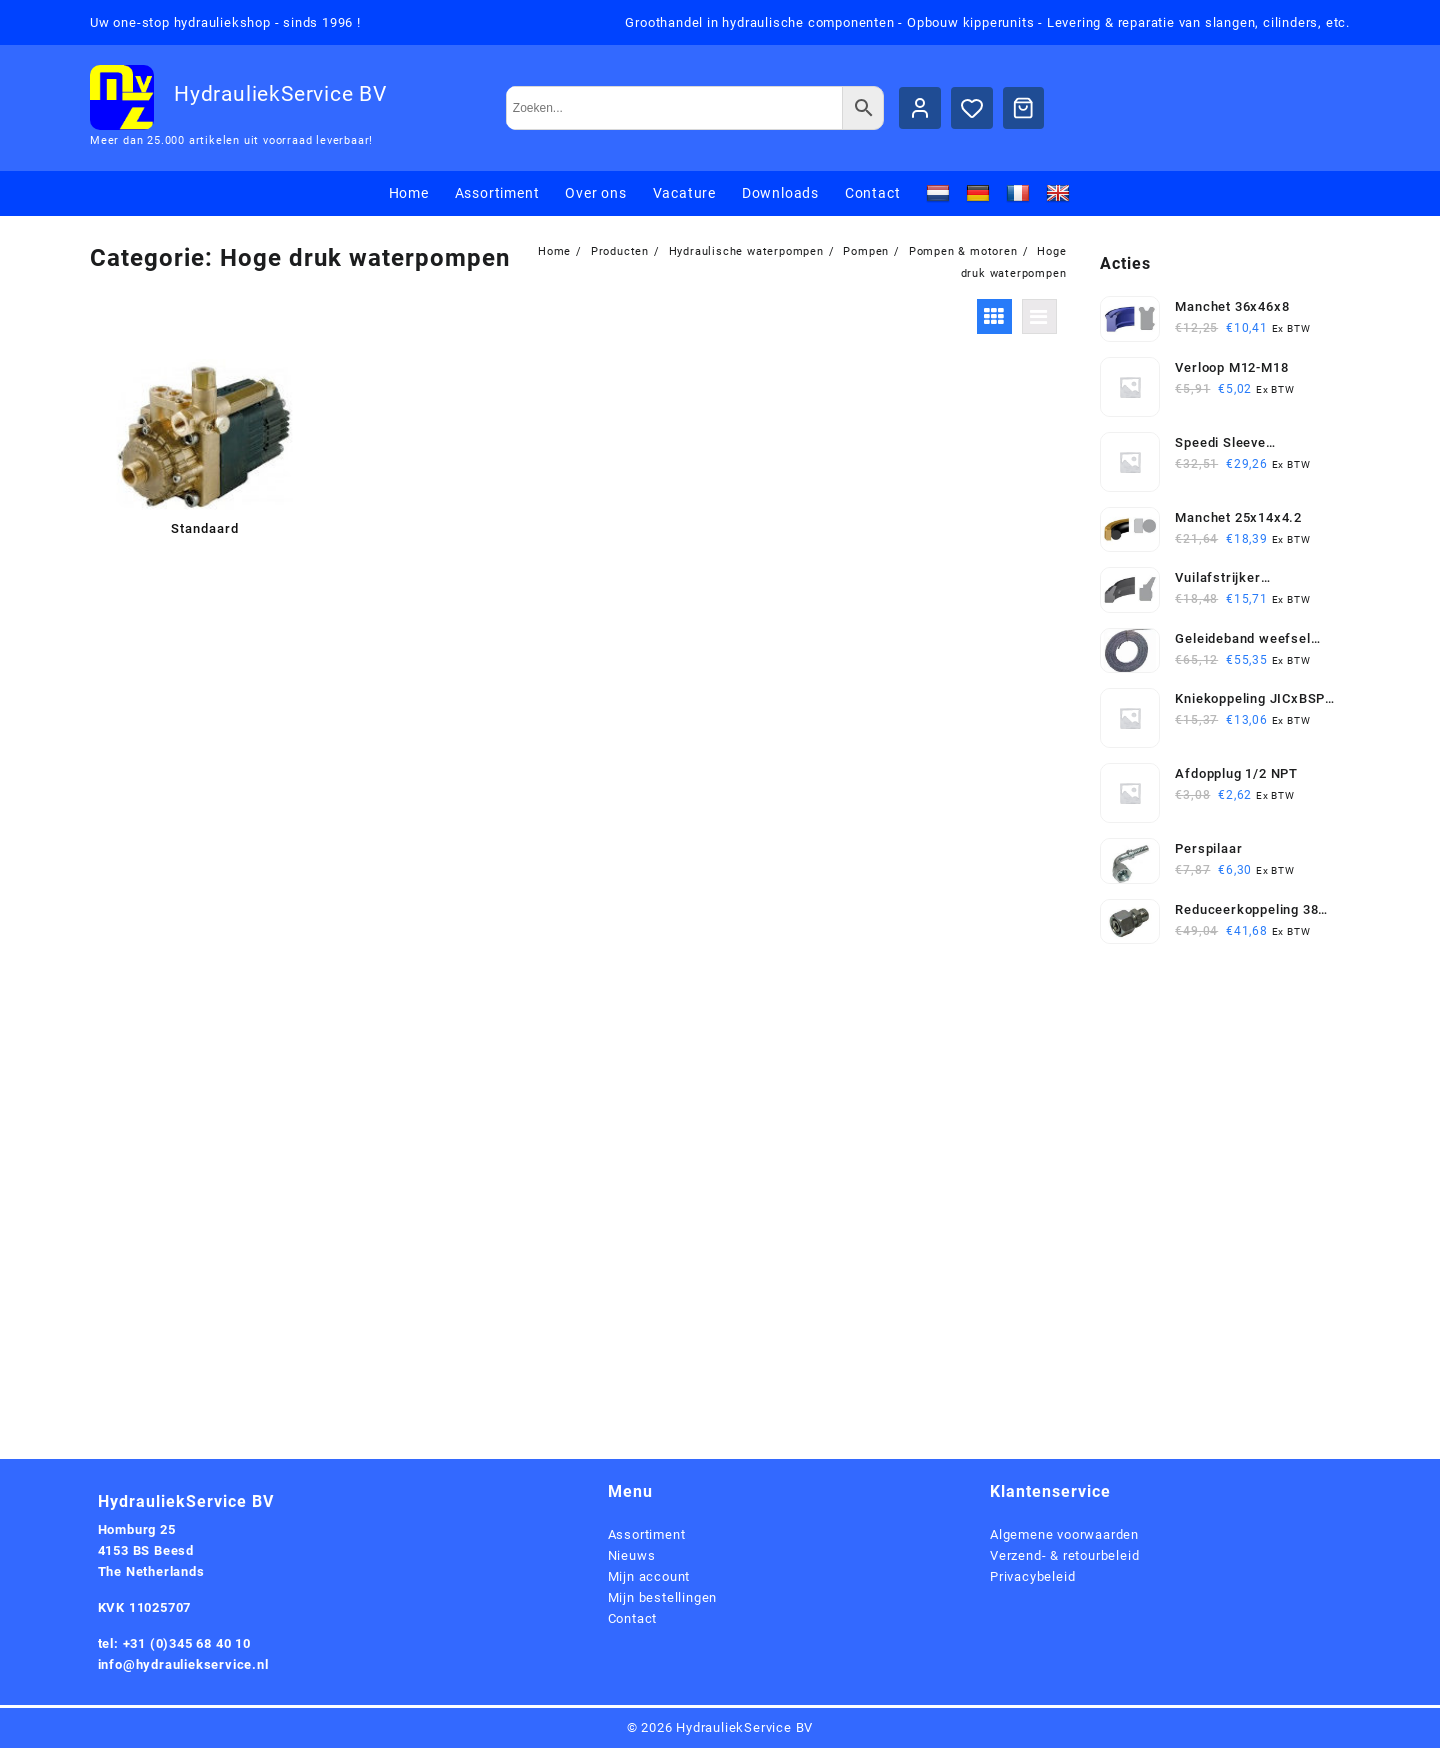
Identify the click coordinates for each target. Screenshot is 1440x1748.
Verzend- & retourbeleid (1064, 1555)
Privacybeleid (1032, 1576)
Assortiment (647, 1534)
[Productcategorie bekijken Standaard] (204, 450)
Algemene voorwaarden (1064, 1534)
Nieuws (632, 1555)
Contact (633, 1618)
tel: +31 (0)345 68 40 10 (174, 1643)
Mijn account (649, 1576)
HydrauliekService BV (280, 94)
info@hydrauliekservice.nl (183, 1664)
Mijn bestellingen (663, 1597)
